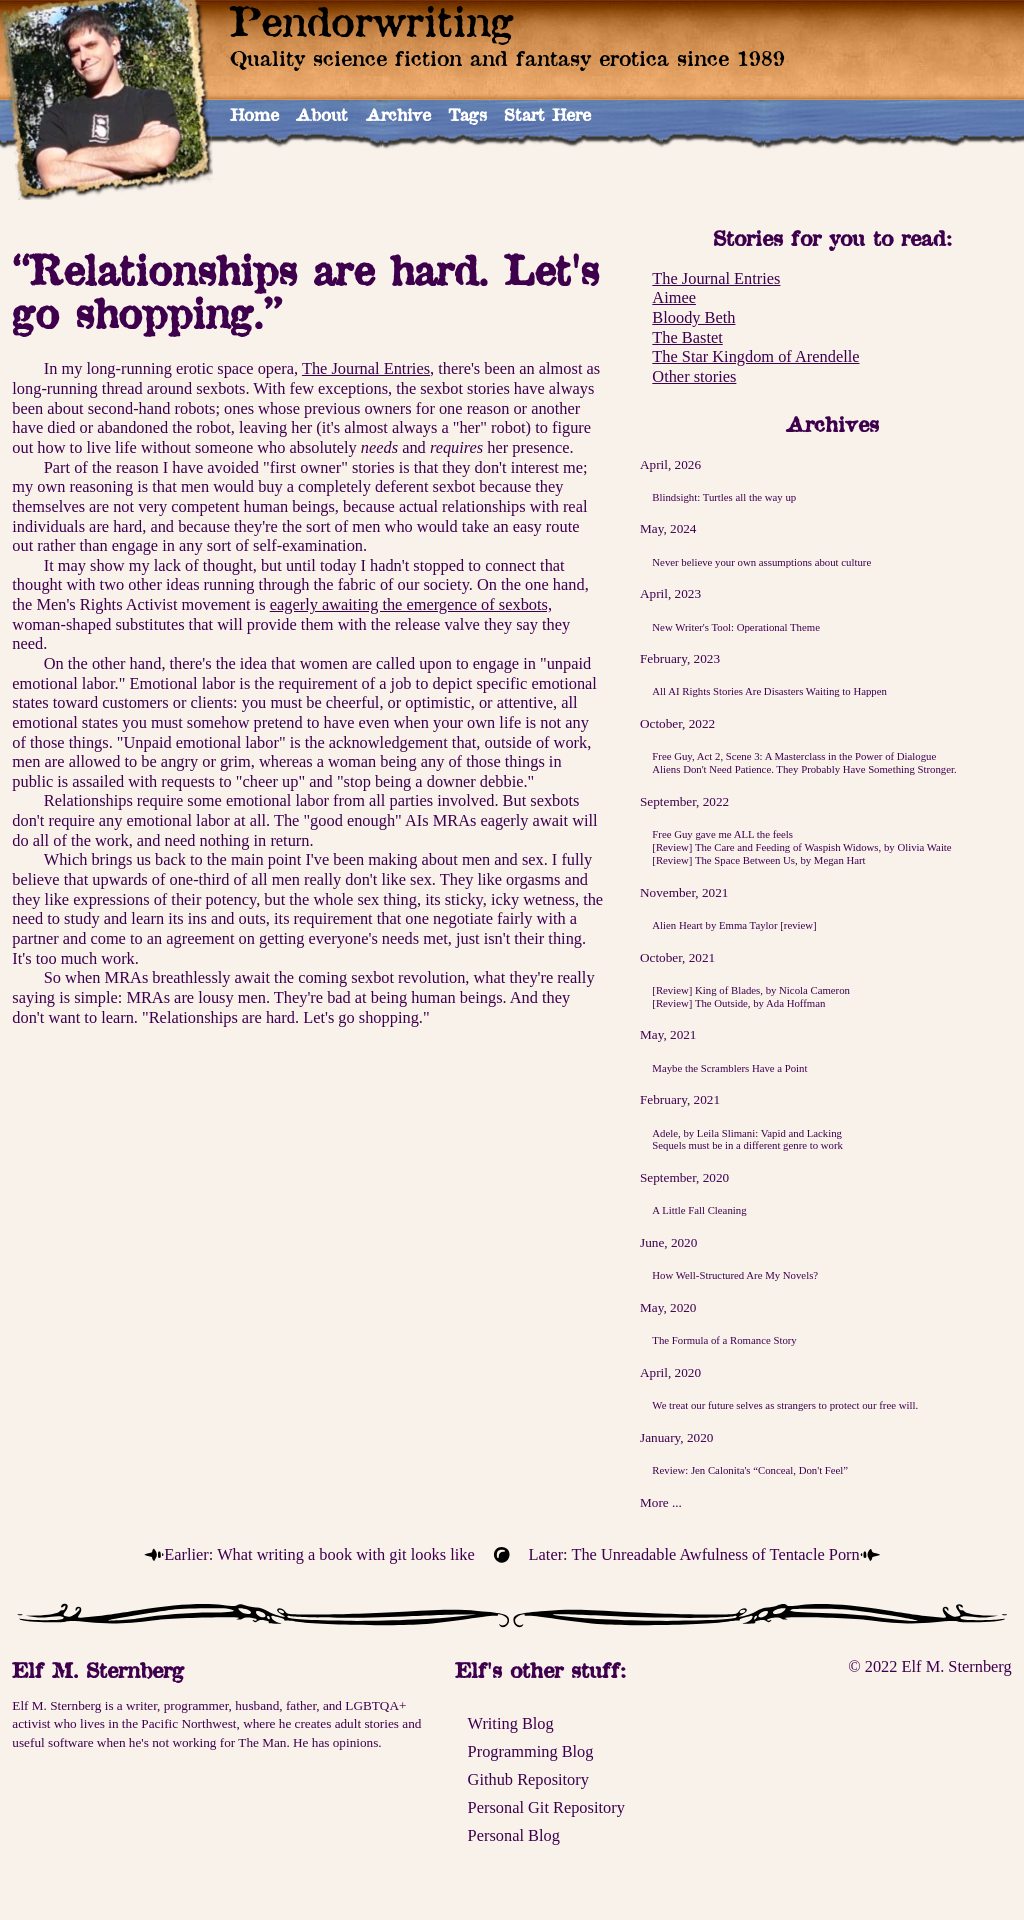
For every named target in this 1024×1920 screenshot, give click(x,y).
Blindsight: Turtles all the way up (724, 497)
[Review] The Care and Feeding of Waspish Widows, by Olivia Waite (801, 847)
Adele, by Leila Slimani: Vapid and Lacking (747, 1133)
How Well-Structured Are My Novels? (735, 1275)
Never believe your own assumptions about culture (761, 562)
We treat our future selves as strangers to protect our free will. (785, 1405)
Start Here (547, 114)
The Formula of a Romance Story (724, 1340)
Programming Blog (531, 1751)
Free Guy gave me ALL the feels (722, 834)
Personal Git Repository (546, 1807)
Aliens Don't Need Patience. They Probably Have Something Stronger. (804, 769)
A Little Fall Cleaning (699, 1210)
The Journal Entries (716, 278)
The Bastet (687, 337)
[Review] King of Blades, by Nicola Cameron (751, 990)
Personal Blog (514, 1835)
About (322, 114)
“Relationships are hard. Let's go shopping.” (305, 291)
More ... (661, 1502)
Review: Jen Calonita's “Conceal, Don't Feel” (750, 1470)
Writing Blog (511, 1723)
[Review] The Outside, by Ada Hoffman (738, 1003)
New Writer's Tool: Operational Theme (736, 627)
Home (254, 114)
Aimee (674, 297)
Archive (398, 114)
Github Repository (528, 1779)
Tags (467, 114)
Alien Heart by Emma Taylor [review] (734, 925)
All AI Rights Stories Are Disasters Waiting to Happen (769, 691)
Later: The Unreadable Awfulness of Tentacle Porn (694, 1554)
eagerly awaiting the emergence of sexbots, (411, 604)
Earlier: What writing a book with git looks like (319, 1554)
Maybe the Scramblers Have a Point (729, 1068)
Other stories (694, 376)
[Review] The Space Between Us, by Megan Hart (758, 860)
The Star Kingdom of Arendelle (755, 356)
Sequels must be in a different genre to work (747, 1145)
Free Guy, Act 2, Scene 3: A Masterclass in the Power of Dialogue (794, 756)
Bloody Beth (693, 317)
